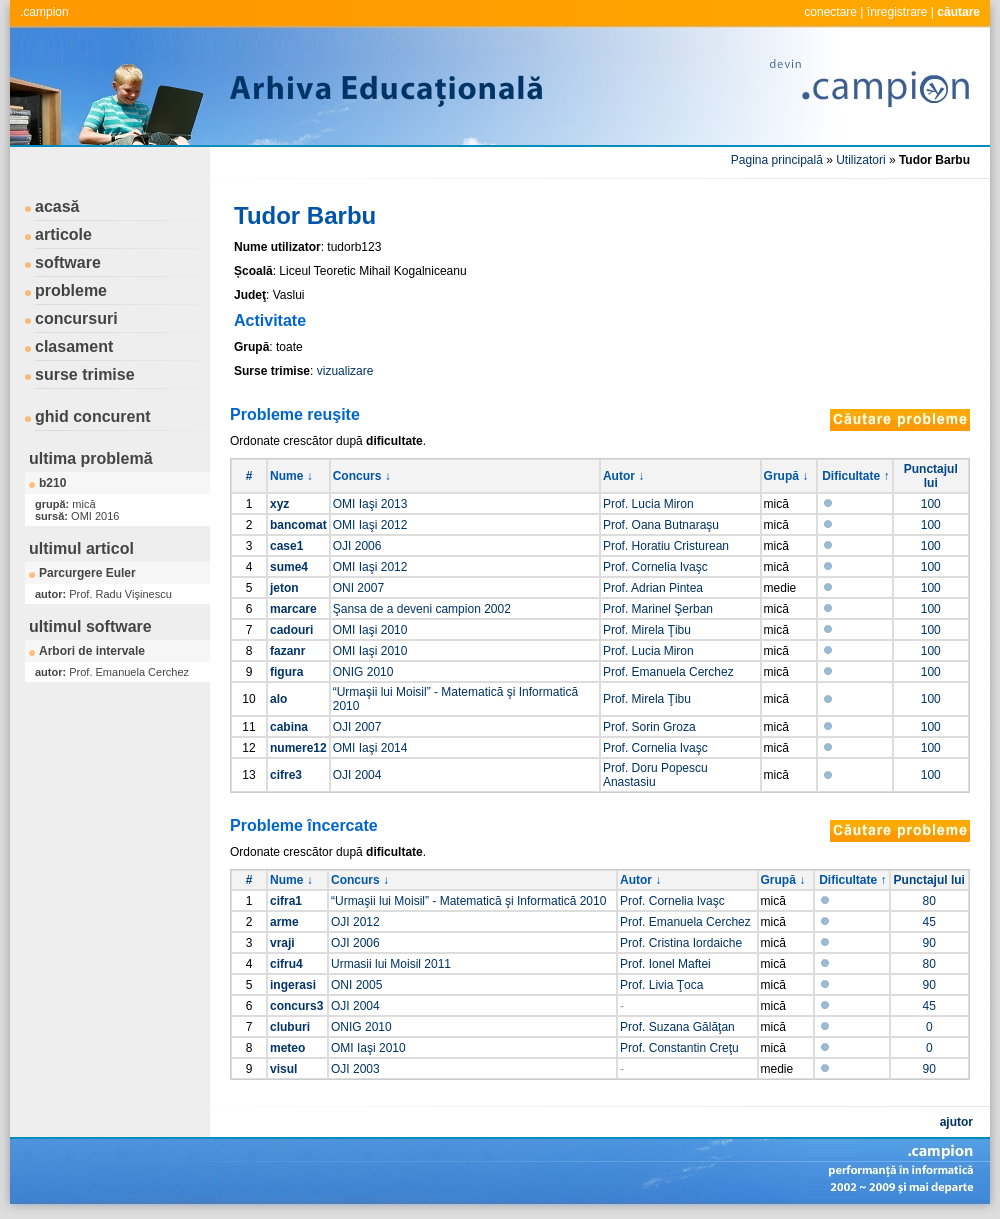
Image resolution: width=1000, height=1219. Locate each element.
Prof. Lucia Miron (648, 504)
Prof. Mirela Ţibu (647, 630)
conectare (830, 12)
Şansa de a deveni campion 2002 (422, 609)
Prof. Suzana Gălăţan (677, 1027)
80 (929, 901)
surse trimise (85, 374)
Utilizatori (860, 160)
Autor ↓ (623, 476)
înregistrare (897, 12)
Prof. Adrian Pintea (653, 588)
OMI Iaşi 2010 (370, 630)
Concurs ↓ (362, 476)
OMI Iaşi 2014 (370, 748)
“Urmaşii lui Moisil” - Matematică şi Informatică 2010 (468, 901)
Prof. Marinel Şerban (658, 609)
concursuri (76, 318)
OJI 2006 (357, 546)
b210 (52, 483)
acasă (57, 206)
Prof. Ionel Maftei (665, 964)
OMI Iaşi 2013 (370, 504)
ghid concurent (93, 416)
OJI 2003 (355, 1069)
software (68, 262)
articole (63, 234)
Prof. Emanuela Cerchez (668, 672)
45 (929, 922)
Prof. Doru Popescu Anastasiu (655, 775)
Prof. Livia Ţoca (661, 985)
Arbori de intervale (92, 651)
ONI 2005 (356, 985)
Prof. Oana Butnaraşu (661, 525)
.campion (44, 12)
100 (931, 504)
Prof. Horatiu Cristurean (666, 546)
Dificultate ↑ (855, 476)
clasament (74, 346)
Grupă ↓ (786, 476)
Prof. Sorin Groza (649, 727)
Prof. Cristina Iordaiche (681, 943)
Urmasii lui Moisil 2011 (391, 964)
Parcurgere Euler (87, 573)
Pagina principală (777, 160)
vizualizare (345, 371)
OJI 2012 (355, 922)
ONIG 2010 (363, 672)
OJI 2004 (357, 775)
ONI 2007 (358, 588)
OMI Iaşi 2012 (370, 525)
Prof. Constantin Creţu (679, 1048)
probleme (71, 290)
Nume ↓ (291, 476)
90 (929, 943)
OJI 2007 (357, 727)
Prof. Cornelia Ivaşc (655, 567)
